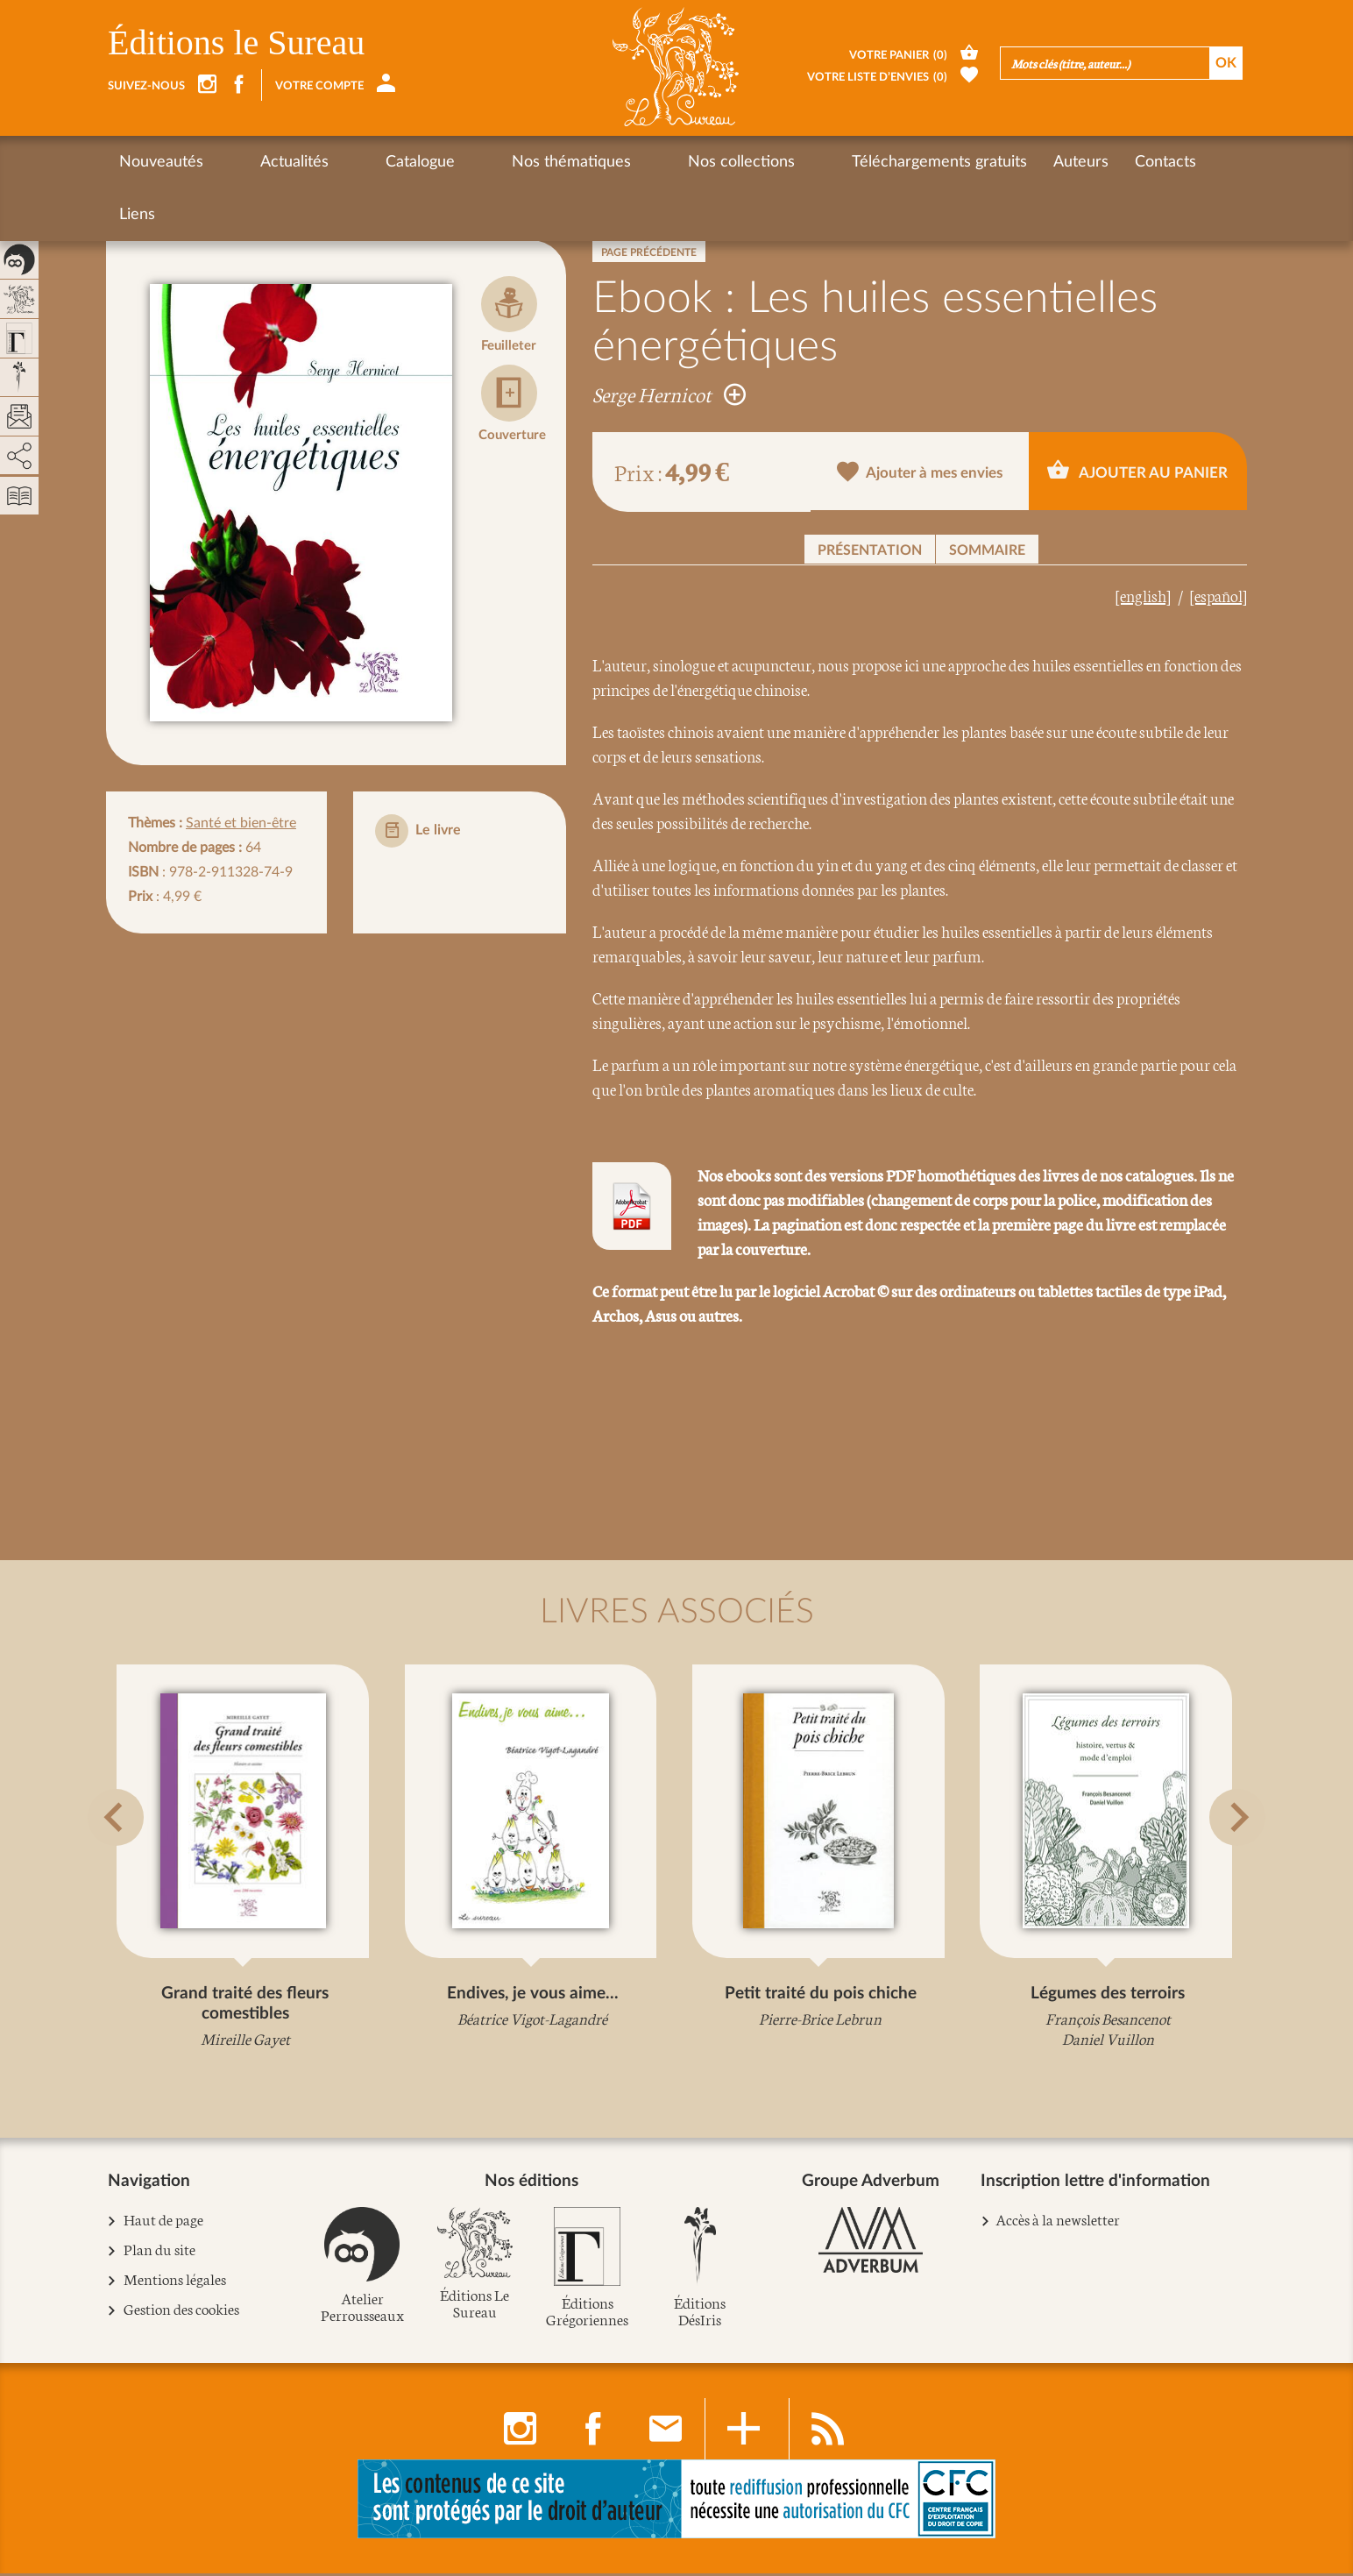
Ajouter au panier (1137, 470)
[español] (1218, 595)
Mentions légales (175, 2283)
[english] (1143, 595)
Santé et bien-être (241, 823)
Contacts (1012, 162)
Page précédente (649, 252)
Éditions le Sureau (236, 42)
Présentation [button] (870, 550)
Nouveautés (161, 162)
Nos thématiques (479, 162)
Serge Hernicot (669, 393)
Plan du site (159, 2253)
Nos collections (618, 162)
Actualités (264, 162)
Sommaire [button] (987, 550)
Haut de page (163, 2223)
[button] (130, 1859)
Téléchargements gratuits (786, 162)
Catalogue (358, 162)
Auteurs (927, 162)
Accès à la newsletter (1057, 2221)
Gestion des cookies (181, 2312)
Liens (1087, 162)
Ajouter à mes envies (919, 473)
